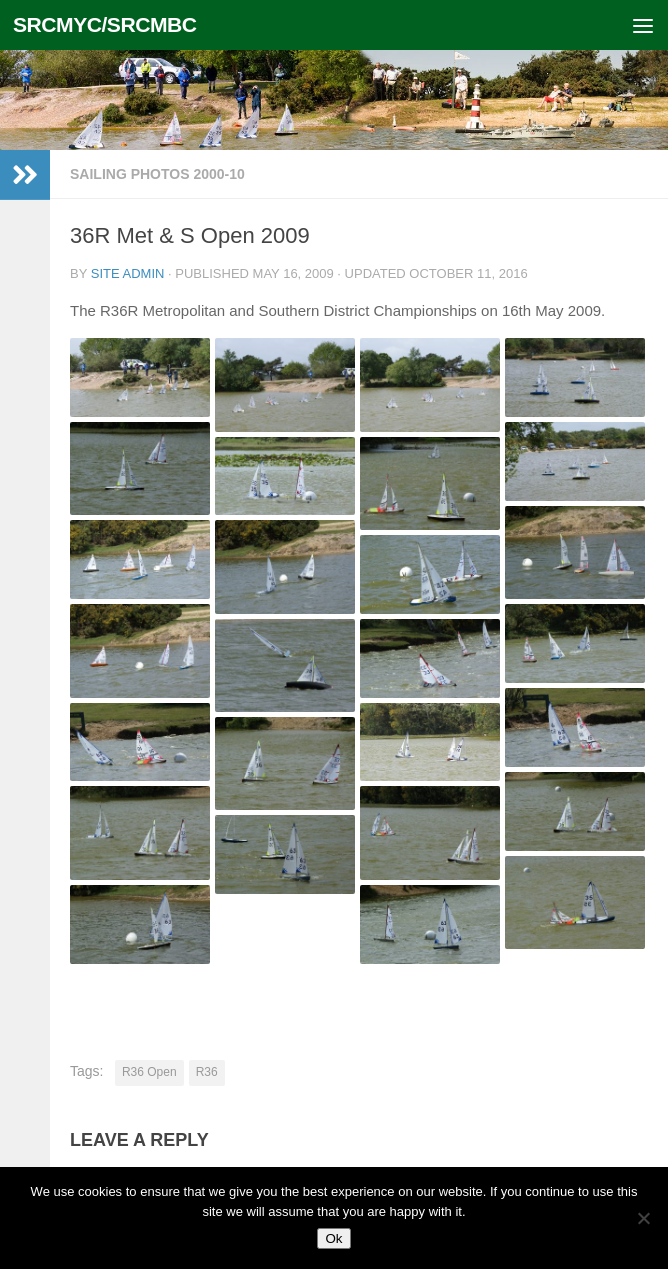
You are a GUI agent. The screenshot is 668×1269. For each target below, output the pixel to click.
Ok (333, 1238)
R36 (207, 1072)
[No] (643, 1218)
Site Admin (128, 273)
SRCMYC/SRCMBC (105, 24)
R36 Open (149, 1072)
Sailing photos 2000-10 (157, 174)
